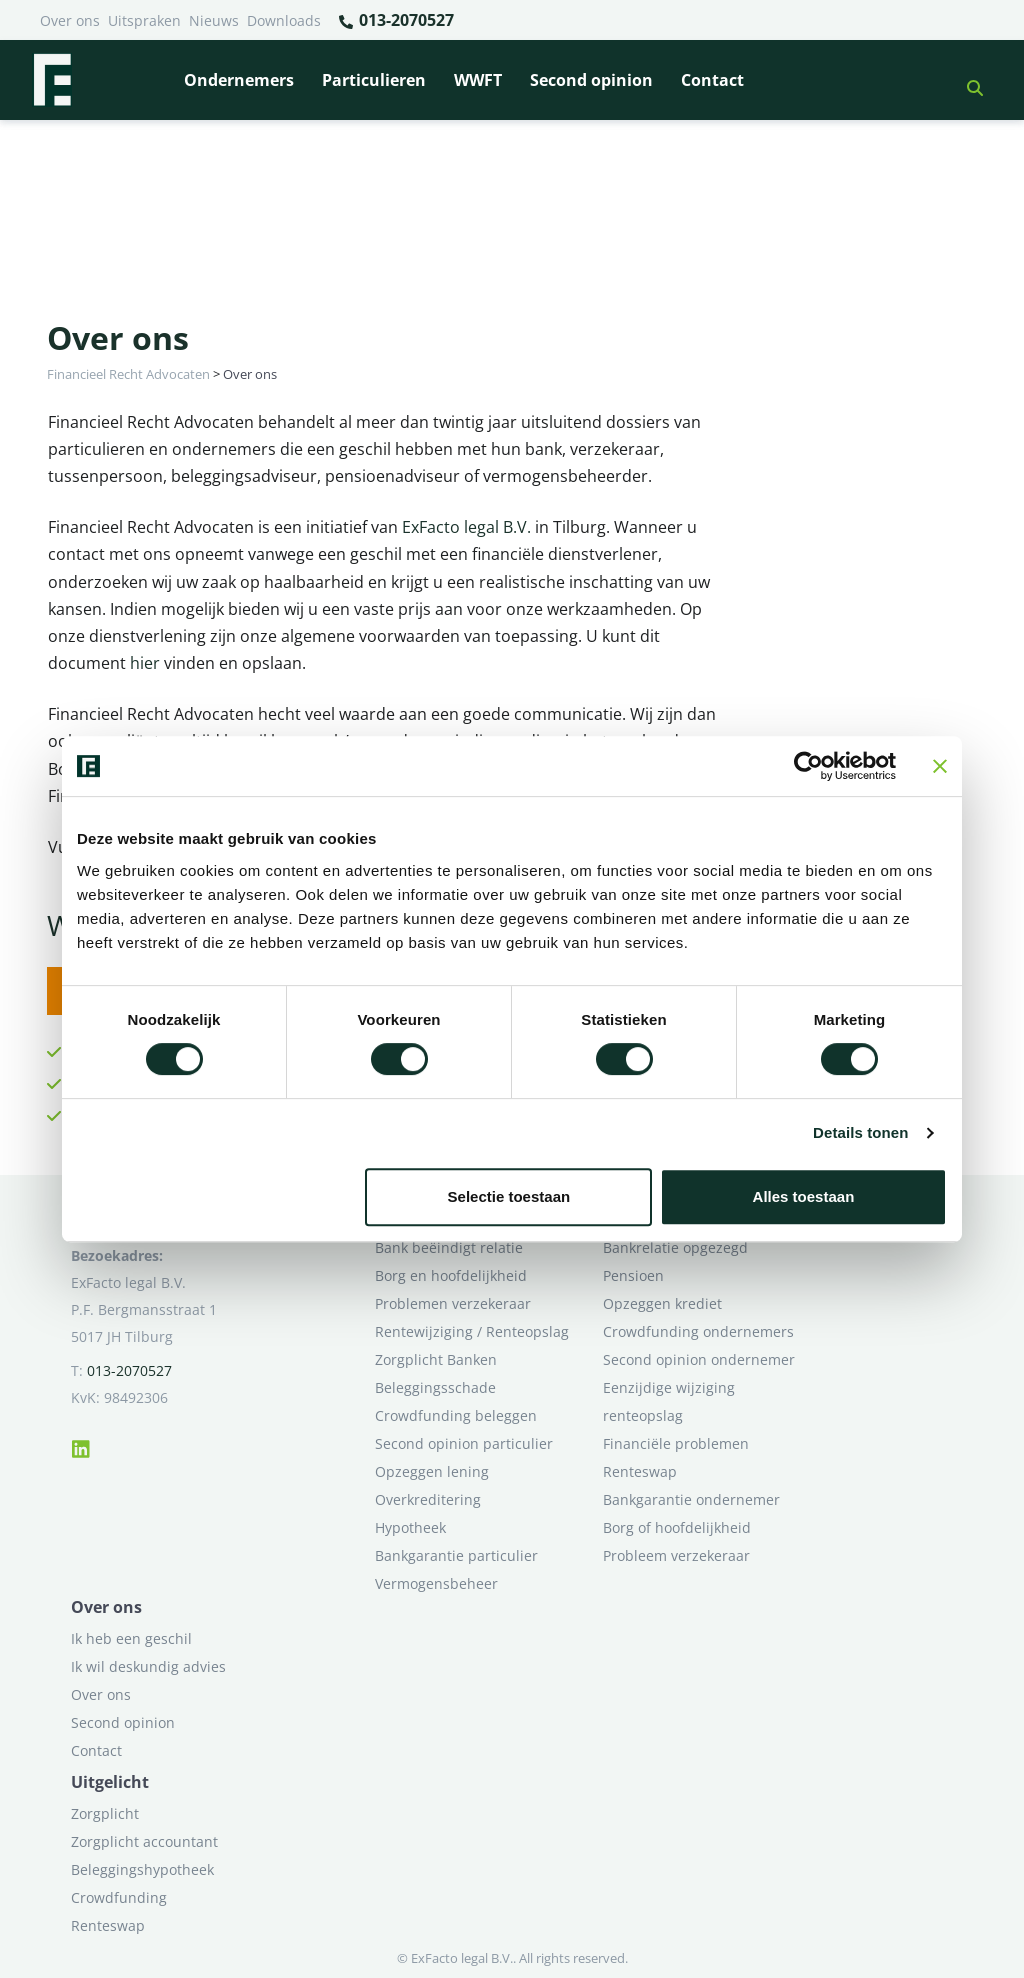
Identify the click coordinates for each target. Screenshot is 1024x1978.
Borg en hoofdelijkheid (451, 1275)
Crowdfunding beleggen (456, 1415)
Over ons (70, 20)
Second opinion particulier (464, 1443)
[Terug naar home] (52, 80)
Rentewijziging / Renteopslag (472, 1331)
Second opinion (591, 80)
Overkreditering (428, 1499)
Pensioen (633, 1275)
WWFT (478, 80)
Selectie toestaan (509, 1196)
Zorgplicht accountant (144, 1841)
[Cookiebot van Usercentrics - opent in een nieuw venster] (808, 766)
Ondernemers (239, 80)
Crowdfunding (119, 1897)
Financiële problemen (676, 1443)
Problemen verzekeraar (453, 1303)
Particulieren (374, 80)
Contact (712, 80)
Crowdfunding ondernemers (698, 1331)
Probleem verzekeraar (676, 1555)
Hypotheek (410, 1527)
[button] (967, 80)
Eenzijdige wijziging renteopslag (669, 1401)
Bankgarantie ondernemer (691, 1499)
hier (145, 663)
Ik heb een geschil (131, 1638)
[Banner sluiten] (940, 766)
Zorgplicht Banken (436, 1359)
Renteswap (640, 1471)
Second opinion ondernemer (699, 1359)
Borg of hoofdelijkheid (677, 1527)
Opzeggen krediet (662, 1303)
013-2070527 (395, 21)
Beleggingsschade (435, 1387)
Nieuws (214, 20)
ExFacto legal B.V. (466, 527)
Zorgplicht (105, 1813)
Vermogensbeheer (436, 1583)
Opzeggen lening (432, 1471)
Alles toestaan (804, 1196)
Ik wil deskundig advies (148, 1666)
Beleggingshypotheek (142, 1869)
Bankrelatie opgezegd (675, 1247)
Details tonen (860, 1132)
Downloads (284, 20)
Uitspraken (144, 20)
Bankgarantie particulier (456, 1555)
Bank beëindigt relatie (449, 1247)
